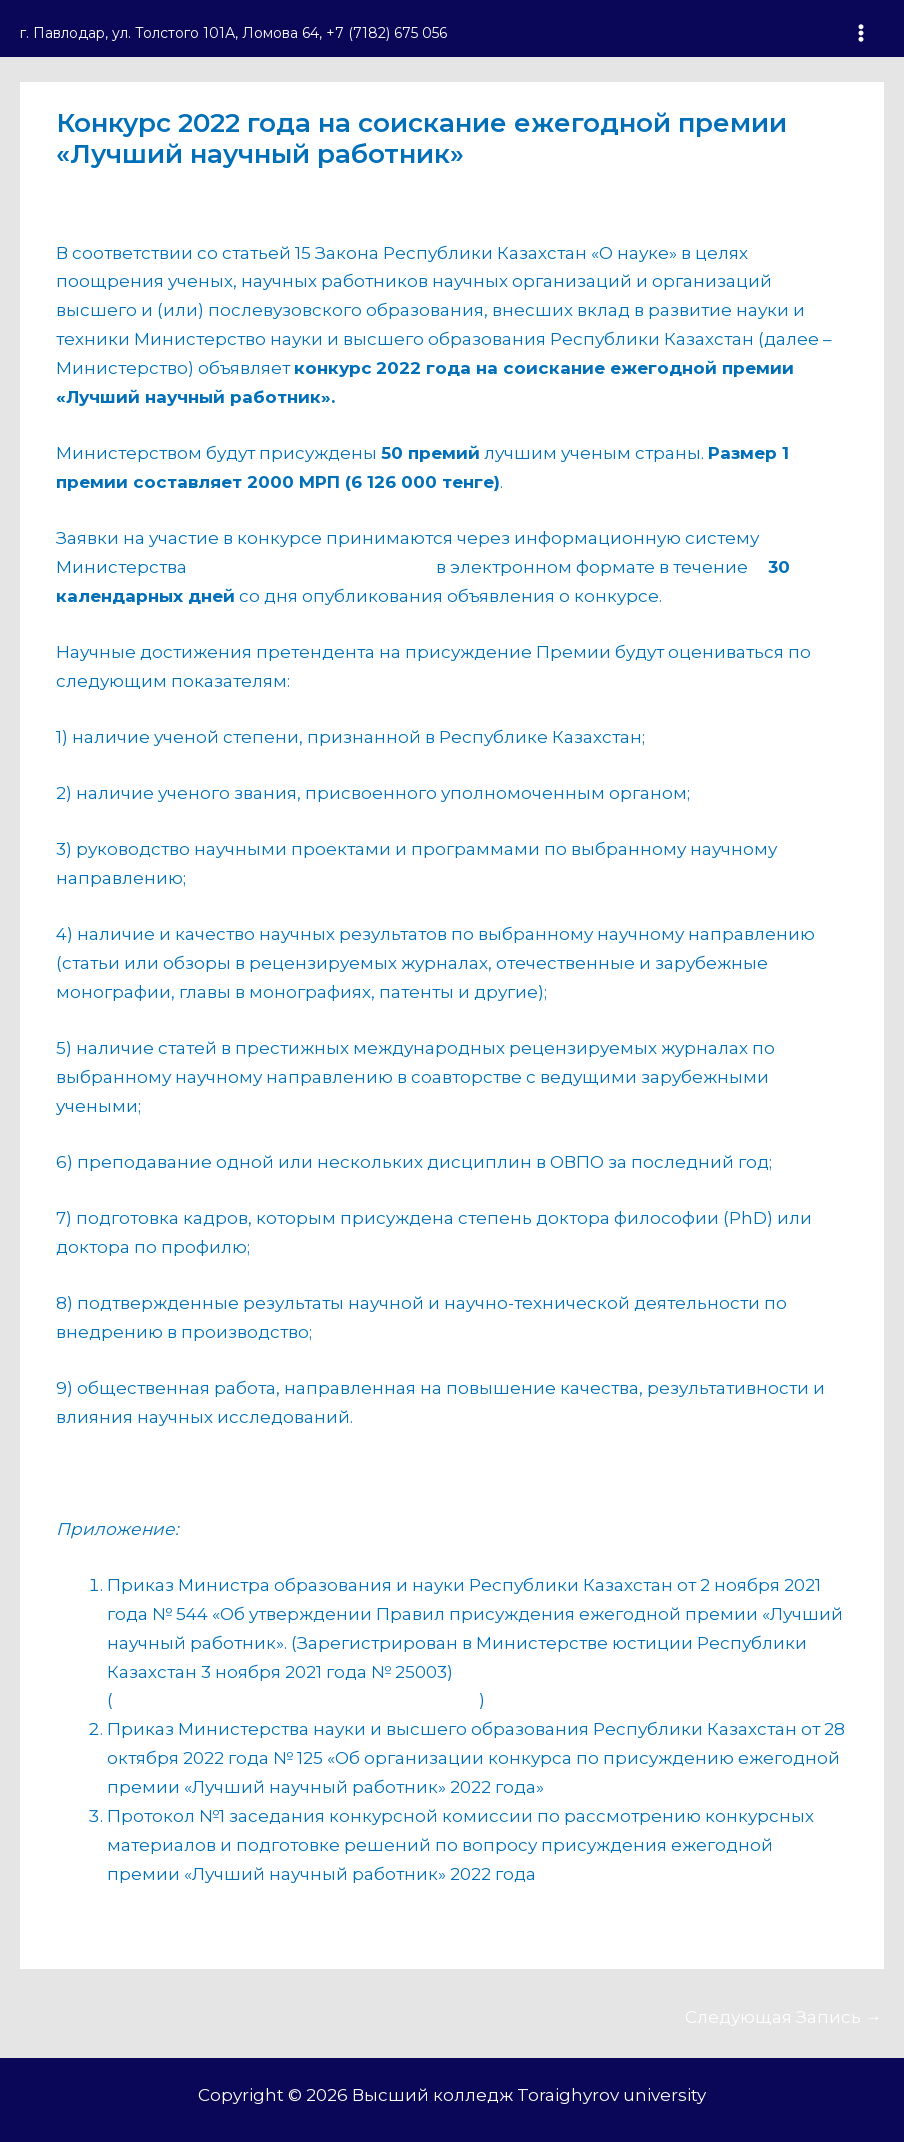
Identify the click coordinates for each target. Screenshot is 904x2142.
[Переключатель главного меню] (862, 33)
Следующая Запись (783, 2017)
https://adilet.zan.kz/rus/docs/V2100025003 (296, 1700)
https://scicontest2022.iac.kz (311, 567)
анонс (93, 192)
